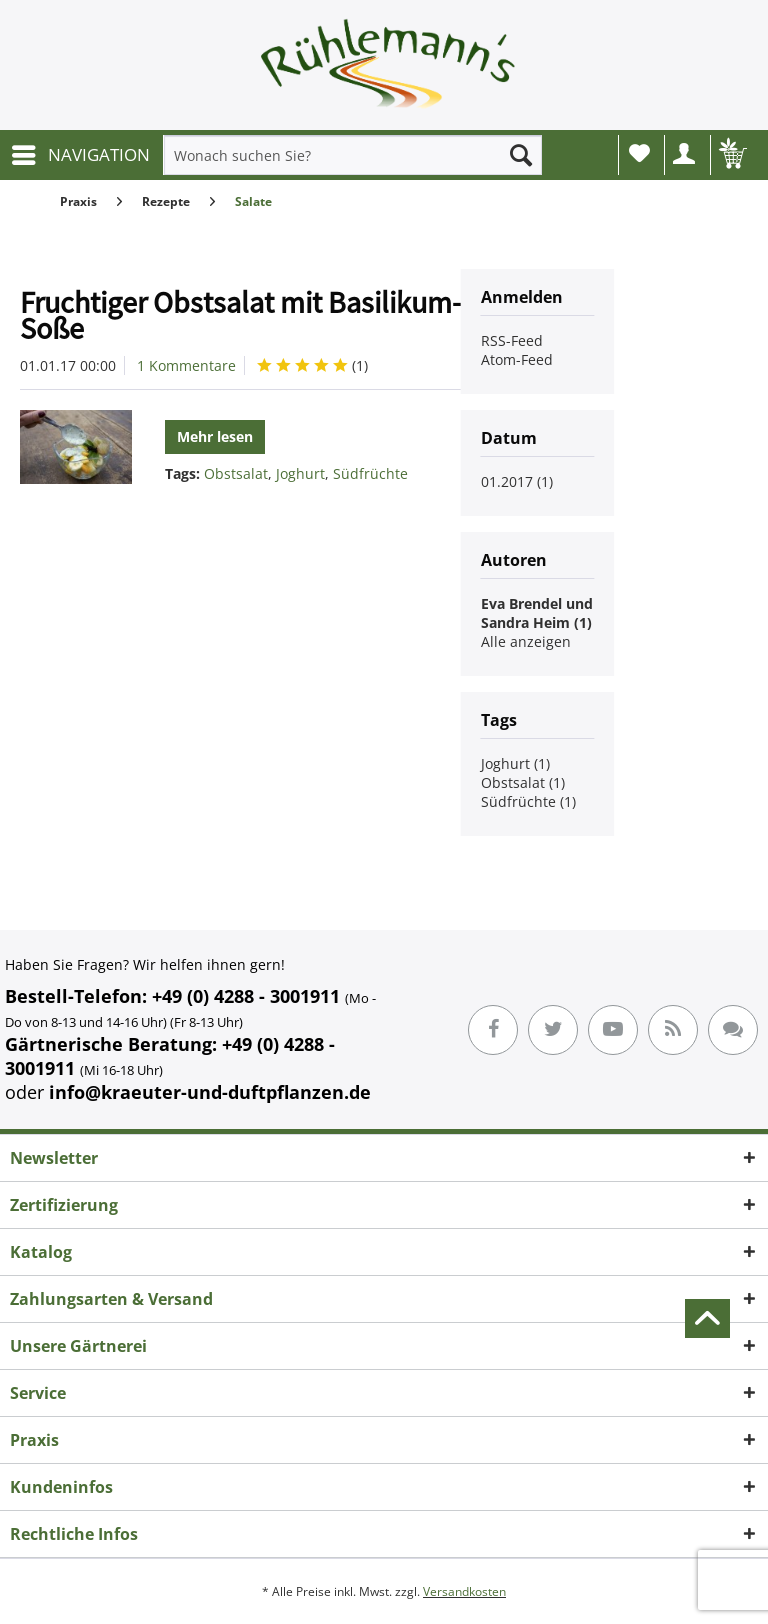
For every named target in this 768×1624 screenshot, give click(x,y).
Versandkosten (464, 1591)
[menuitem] (80, 155)
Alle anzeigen (526, 641)
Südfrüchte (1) (528, 801)
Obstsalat (236, 473)
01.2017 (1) (517, 481)
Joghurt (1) (515, 763)
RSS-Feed (512, 340)
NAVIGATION (81, 152)
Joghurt (300, 473)
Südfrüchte (370, 473)
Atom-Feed (517, 359)
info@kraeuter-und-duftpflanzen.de (210, 1092)
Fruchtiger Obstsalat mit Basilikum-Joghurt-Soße (293, 315)
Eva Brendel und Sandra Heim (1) (537, 613)
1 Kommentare (186, 365)
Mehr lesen (215, 436)
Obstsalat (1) (523, 782)
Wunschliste (639, 153)
